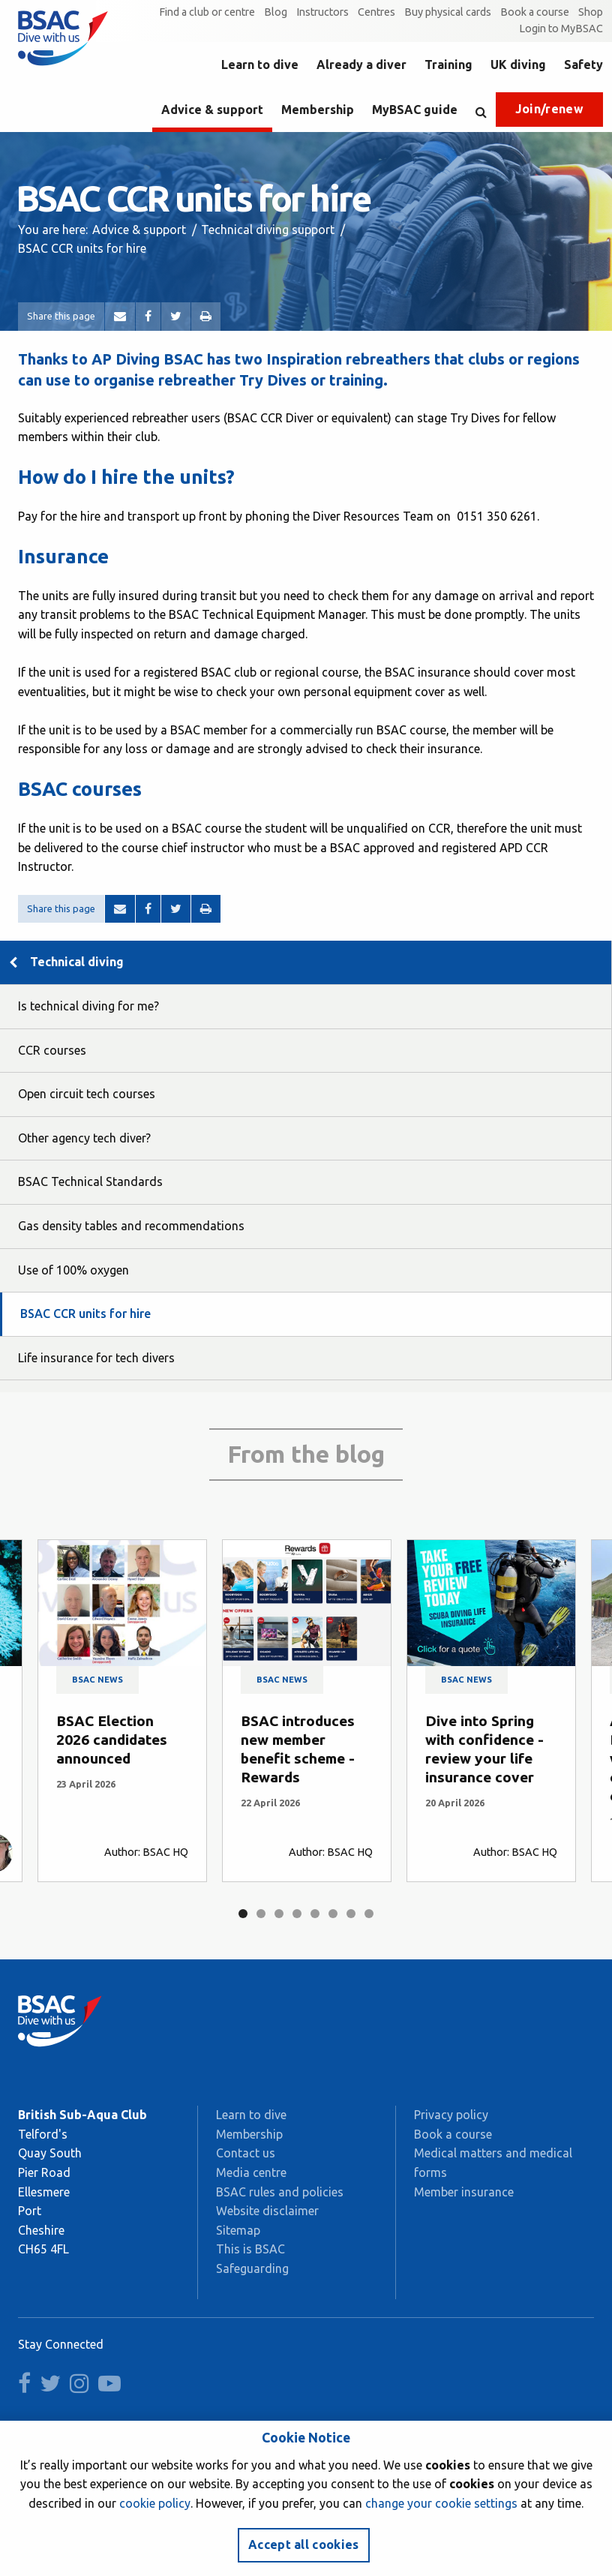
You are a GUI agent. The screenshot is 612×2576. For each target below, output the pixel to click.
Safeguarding (252, 2268)
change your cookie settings (441, 2503)
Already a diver (361, 64)
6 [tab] (333, 1913)
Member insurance (464, 2192)
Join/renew (549, 109)
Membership (317, 109)
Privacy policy (451, 2114)
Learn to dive (259, 64)
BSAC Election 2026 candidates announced (111, 1740)
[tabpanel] (122, 1710)
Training (448, 64)
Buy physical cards (447, 12)
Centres (376, 12)
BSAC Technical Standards (90, 1181)
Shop (590, 12)
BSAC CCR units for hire (85, 1313)
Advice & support (212, 109)
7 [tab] (351, 1913)
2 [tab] (261, 1913)
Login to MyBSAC (561, 29)
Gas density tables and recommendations (131, 1225)
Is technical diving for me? (88, 1006)
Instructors (322, 12)
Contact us (245, 2153)
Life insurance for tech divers (96, 1358)
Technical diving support (267, 229)
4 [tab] (297, 1913)
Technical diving (77, 961)
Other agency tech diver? (84, 1138)
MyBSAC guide (415, 109)
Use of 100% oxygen (73, 1270)
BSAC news (97, 1679)
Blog (275, 12)
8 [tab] (369, 1913)
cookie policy (154, 2503)
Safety (583, 64)
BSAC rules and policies (280, 2192)
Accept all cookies (303, 2544)
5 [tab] (315, 1913)
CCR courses (52, 1050)
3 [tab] (279, 1913)
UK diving (518, 64)
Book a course (534, 12)
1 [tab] (243, 1913)
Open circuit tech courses (86, 1093)
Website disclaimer (267, 2210)
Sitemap (238, 2230)
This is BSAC (250, 2249)
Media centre (251, 2172)
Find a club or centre (207, 12)
